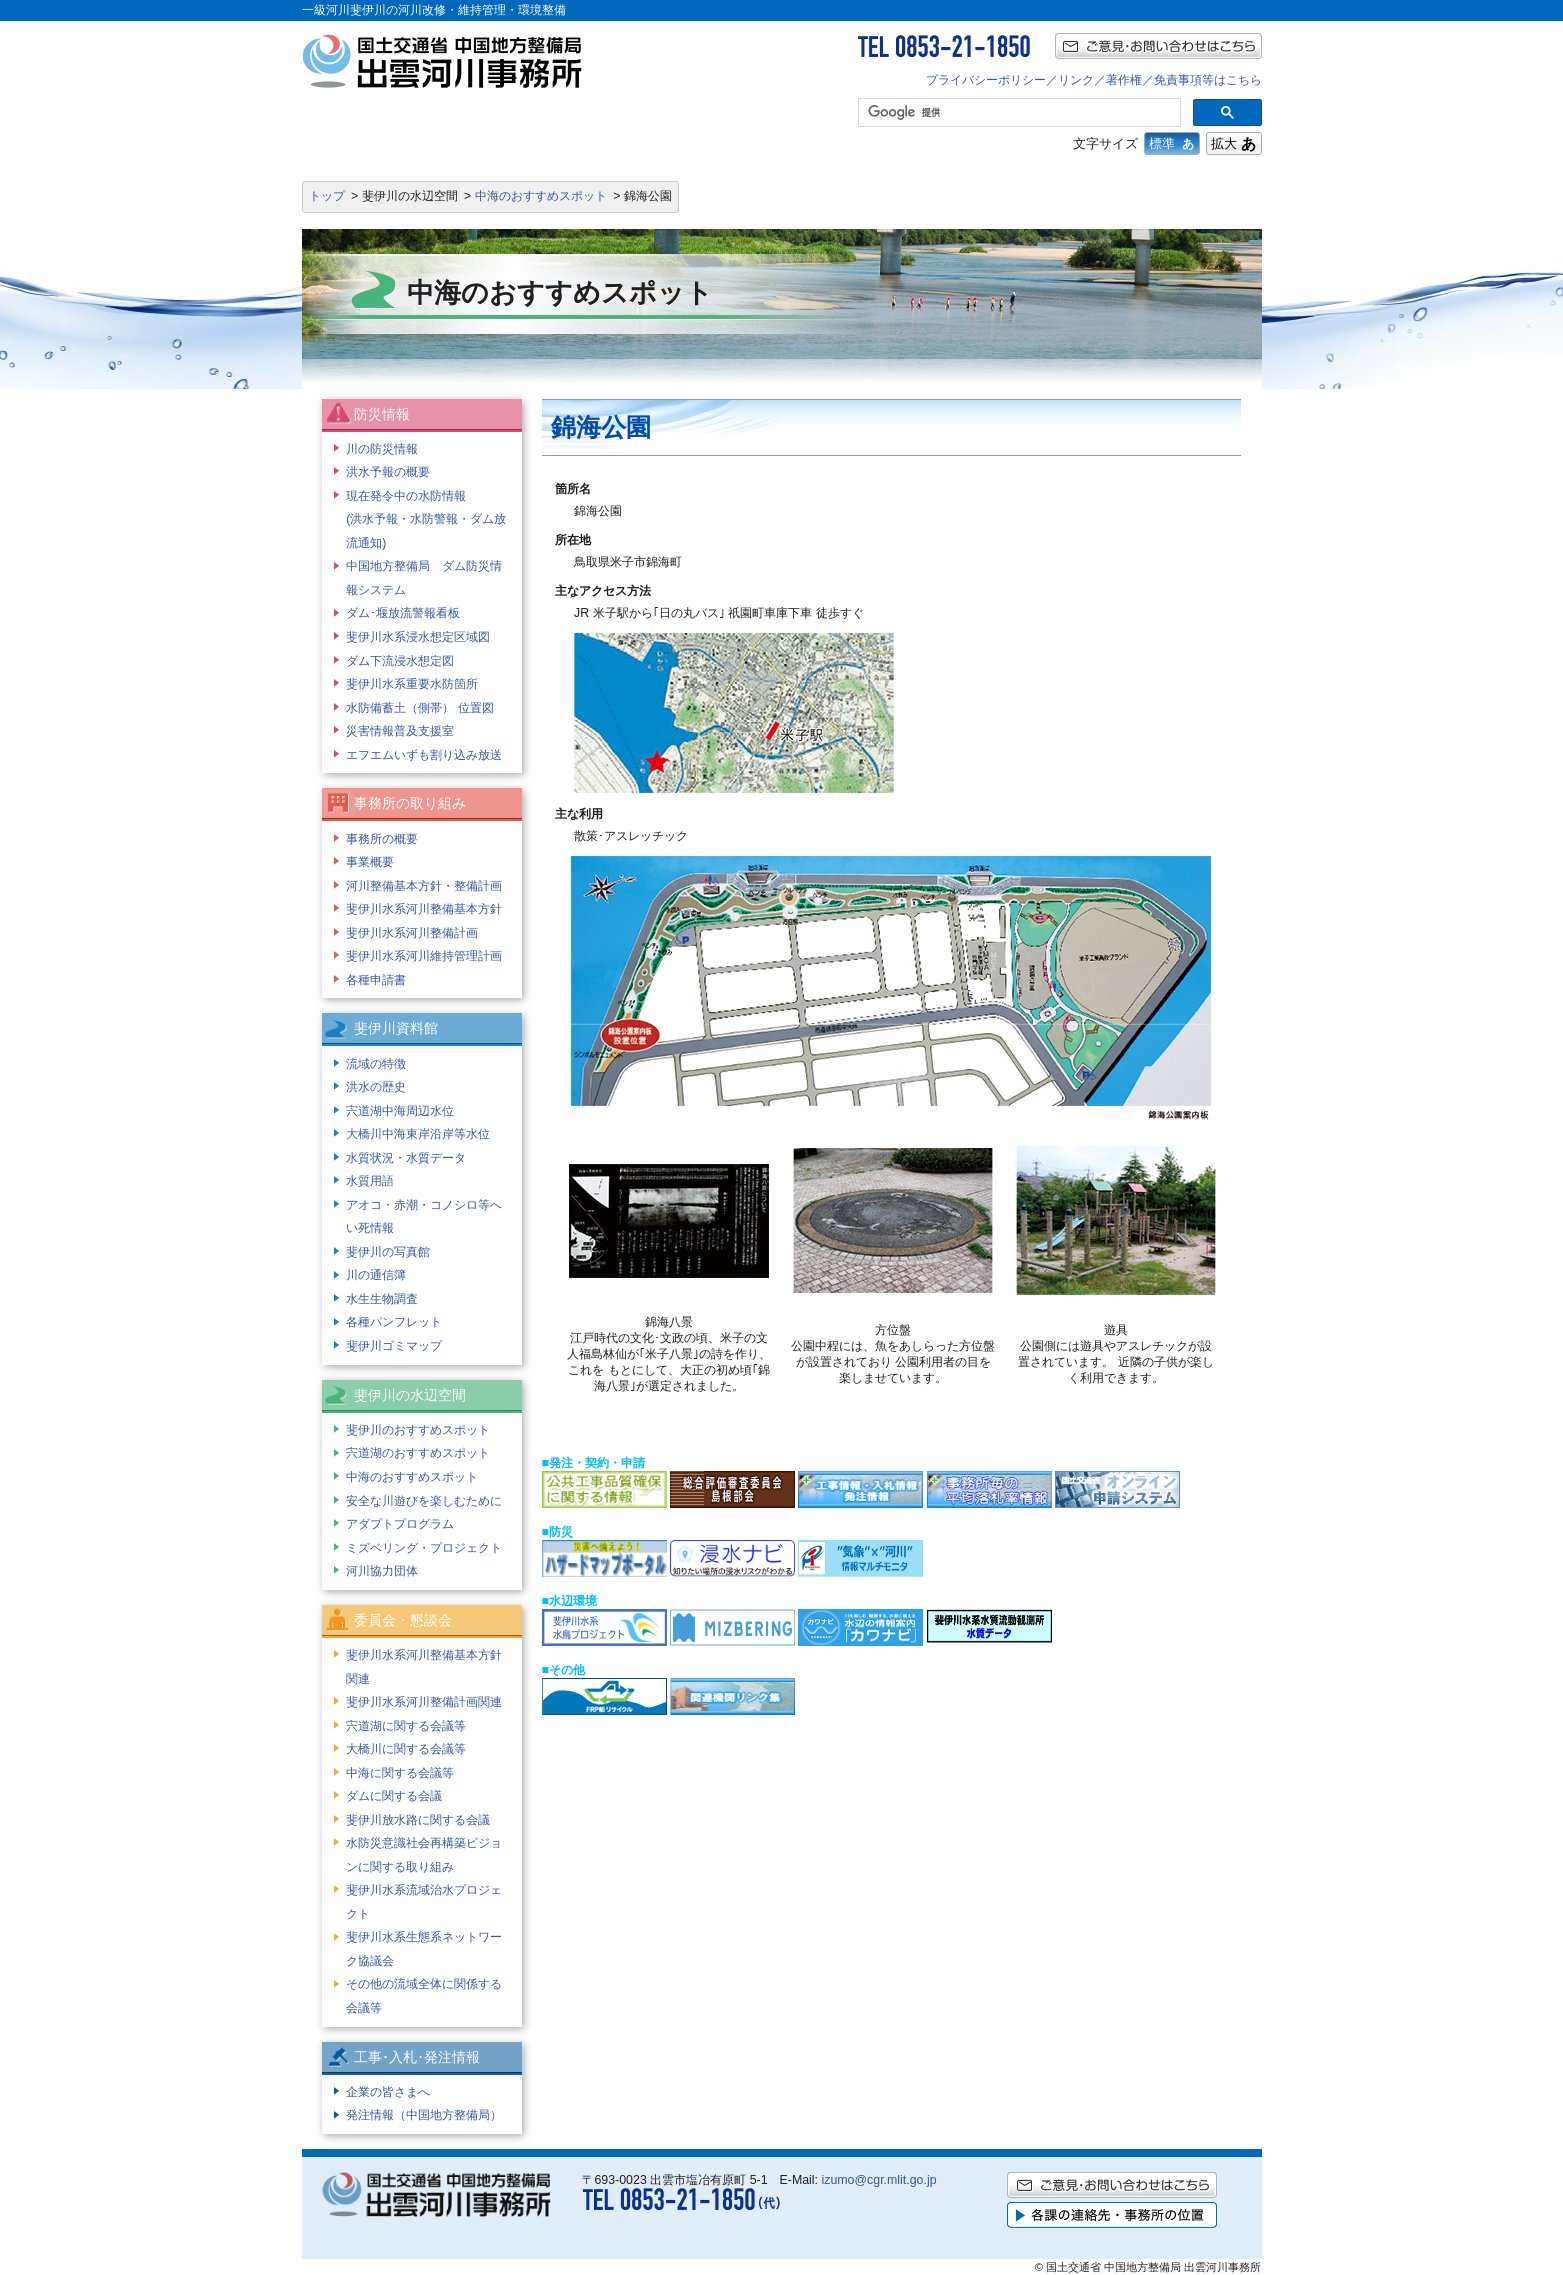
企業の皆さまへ (388, 2092)
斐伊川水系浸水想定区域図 (418, 637)
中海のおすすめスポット (541, 196)
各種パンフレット (394, 1322)
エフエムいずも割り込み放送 (424, 755)
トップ (327, 196)
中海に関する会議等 (400, 1773)
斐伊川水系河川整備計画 (412, 933)
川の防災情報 (382, 449)
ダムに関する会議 (394, 1796)
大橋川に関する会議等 (406, 1749)
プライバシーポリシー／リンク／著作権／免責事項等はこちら (1094, 80)
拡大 (1233, 143)
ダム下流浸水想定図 (400, 661)
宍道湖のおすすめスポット (418, 1453)
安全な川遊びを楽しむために (424, 1501)
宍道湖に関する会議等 (406, 1726)
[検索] (1017, 113)
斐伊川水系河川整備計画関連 (424, 1702)
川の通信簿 (376, 1275)
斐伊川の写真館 (388, 1252)
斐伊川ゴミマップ (394, 1346)
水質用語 (370, 1181)
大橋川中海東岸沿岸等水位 (418, 1134)
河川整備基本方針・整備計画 (424, 886)
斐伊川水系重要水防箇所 (412, 684)
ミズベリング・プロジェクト (424, 1548)
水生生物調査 (382, 1299)
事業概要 (370, 862)
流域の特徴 (376, 1064)
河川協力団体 (382, 1571)
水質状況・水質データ (406, 1158)
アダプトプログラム (400, 1524)
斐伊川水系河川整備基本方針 (424, 909)
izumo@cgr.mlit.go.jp (878, 2180)
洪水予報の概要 (388, 472)
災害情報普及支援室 (400, 731)
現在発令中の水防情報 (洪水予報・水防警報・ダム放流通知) (426, 519)
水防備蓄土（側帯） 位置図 (419, 708)
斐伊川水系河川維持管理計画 (424, 956)
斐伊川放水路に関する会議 (418, 1820)
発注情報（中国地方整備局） (424, 2115)
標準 (1171, 143)
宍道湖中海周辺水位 (400, 1111)
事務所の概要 (382, 839)
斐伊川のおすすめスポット (418, 1430)
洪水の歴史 (376, 1087)
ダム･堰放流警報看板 (403, 613)
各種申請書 (376, 980)
